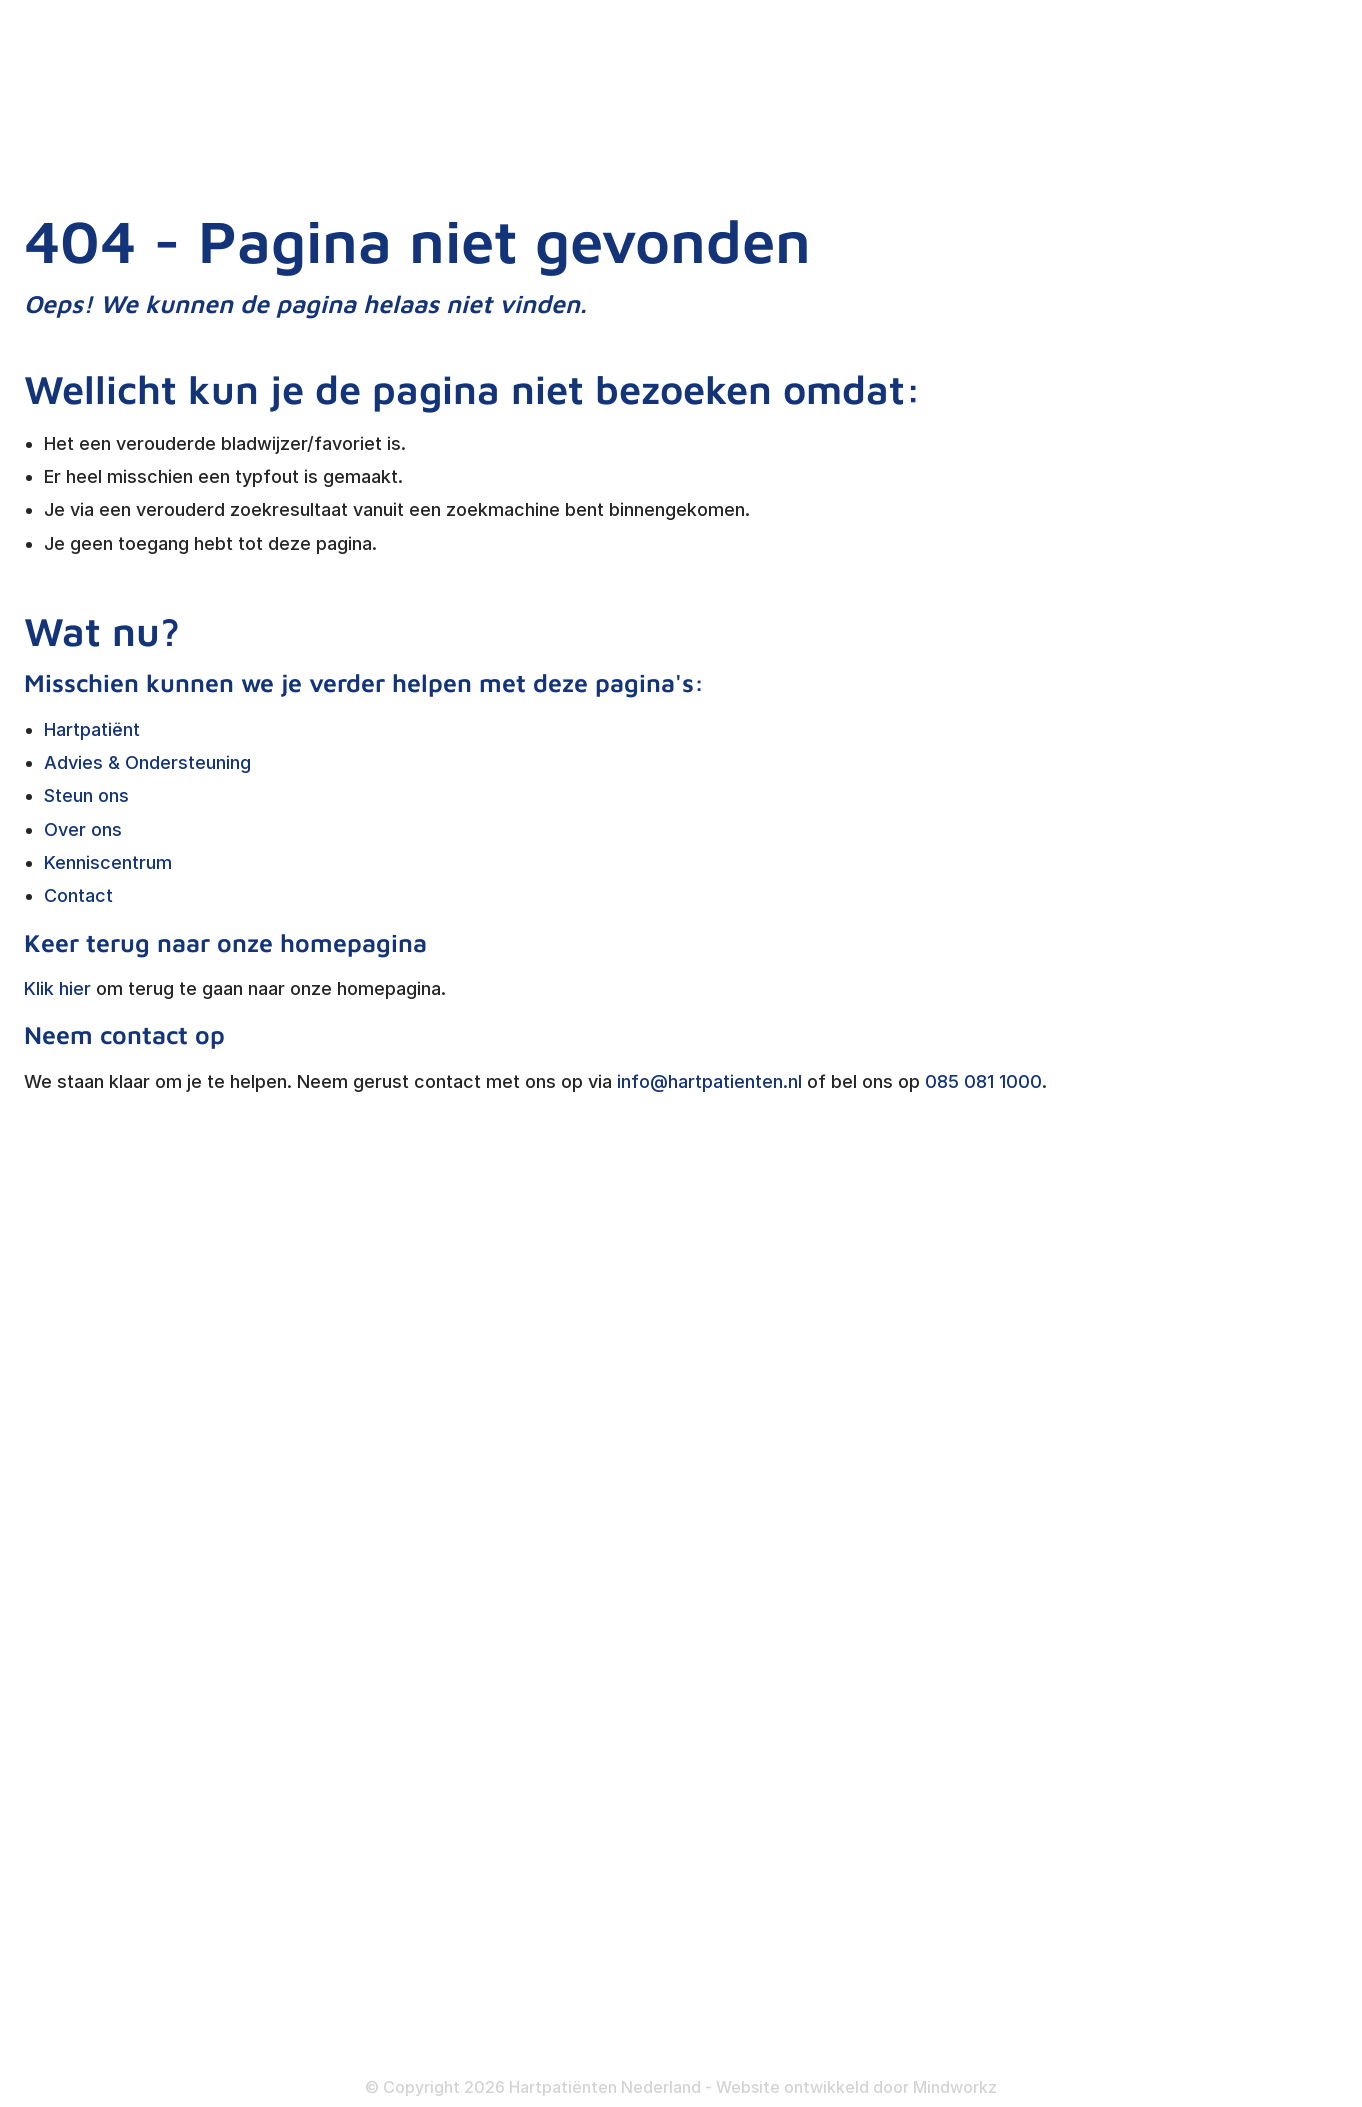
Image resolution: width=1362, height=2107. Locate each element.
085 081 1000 (983, 1081)
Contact (78, 895)
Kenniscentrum (108, 862)
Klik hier (57, 988)
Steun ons (86, 795)
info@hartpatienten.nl (709, 1081)
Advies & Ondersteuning (147, 762)
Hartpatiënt (92, 729)
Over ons (83, 829)
